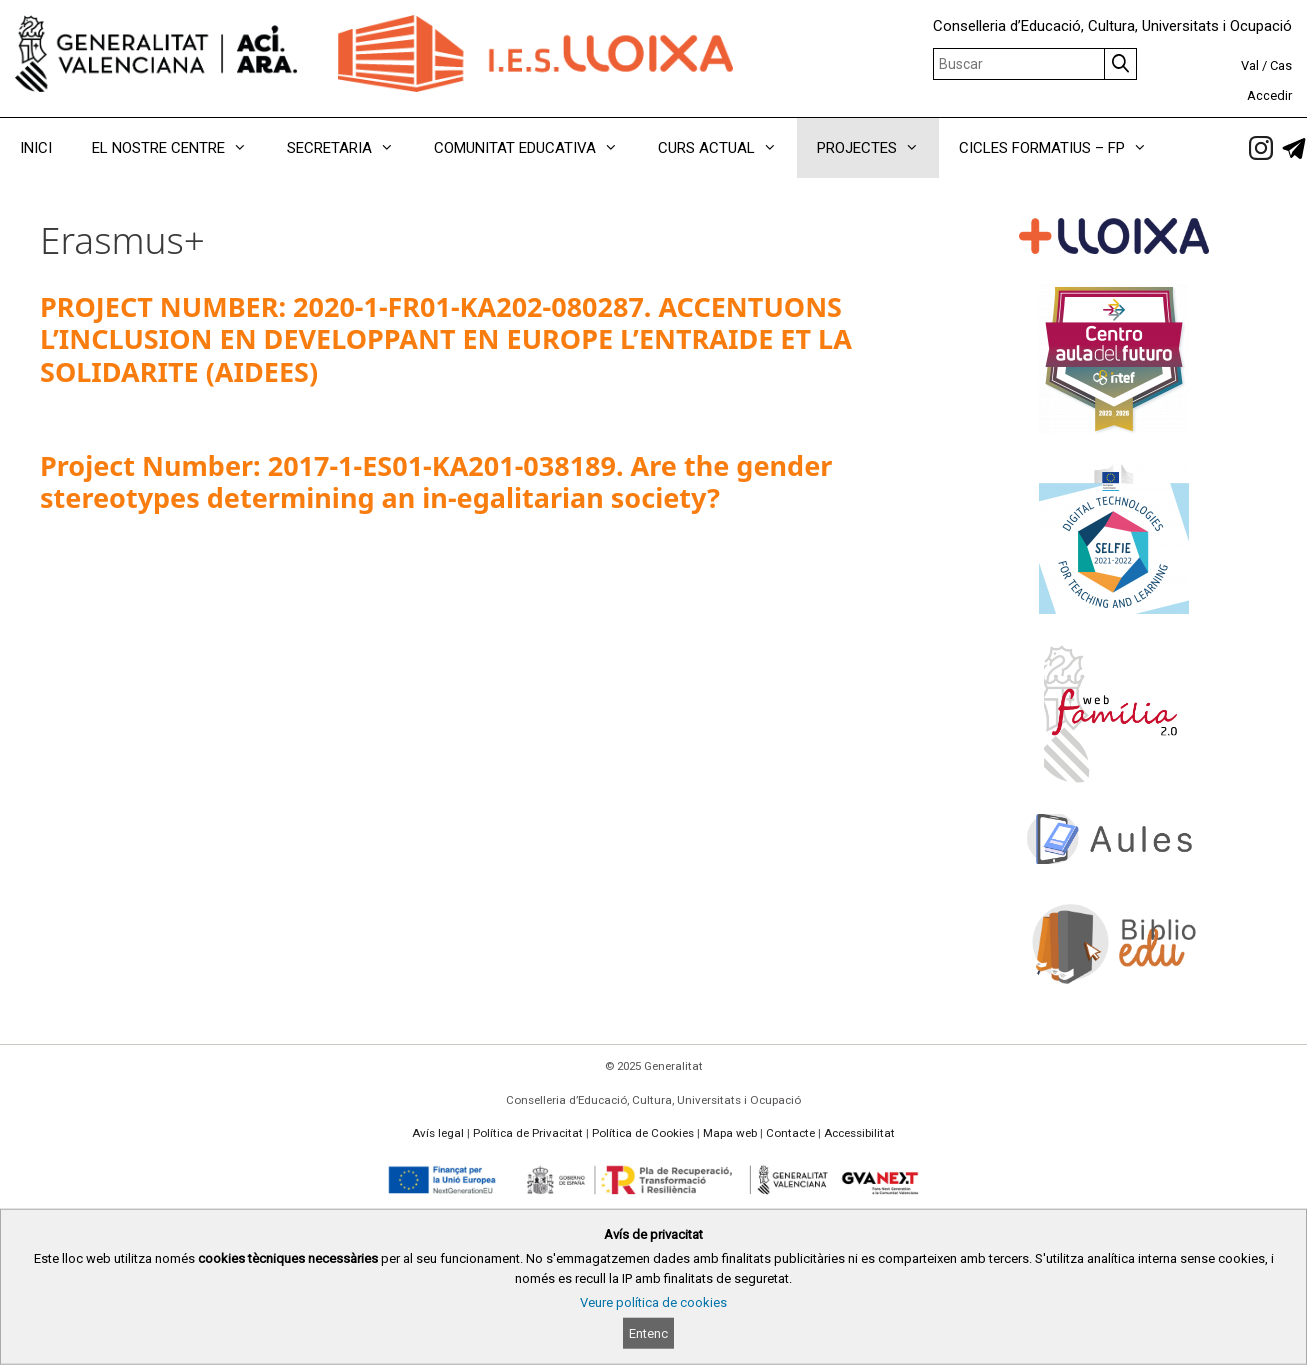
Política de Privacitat (528, 1133)
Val (1250, 65)
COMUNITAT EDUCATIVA (536, 148)
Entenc (648, 1333)
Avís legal (438, 1133)
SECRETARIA (350, 148)
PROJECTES (878, 148)
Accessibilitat (859, 1133)
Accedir (1269, 95)
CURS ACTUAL (727, 148)
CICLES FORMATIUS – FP (1063, 148)
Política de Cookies (643, 1133)
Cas (1281, 65)
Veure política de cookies (653, 1302)
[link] (1261, 148)
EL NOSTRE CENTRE (179, 148)
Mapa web (730, 1133)
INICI (36, 148)
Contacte (790, 1133)
